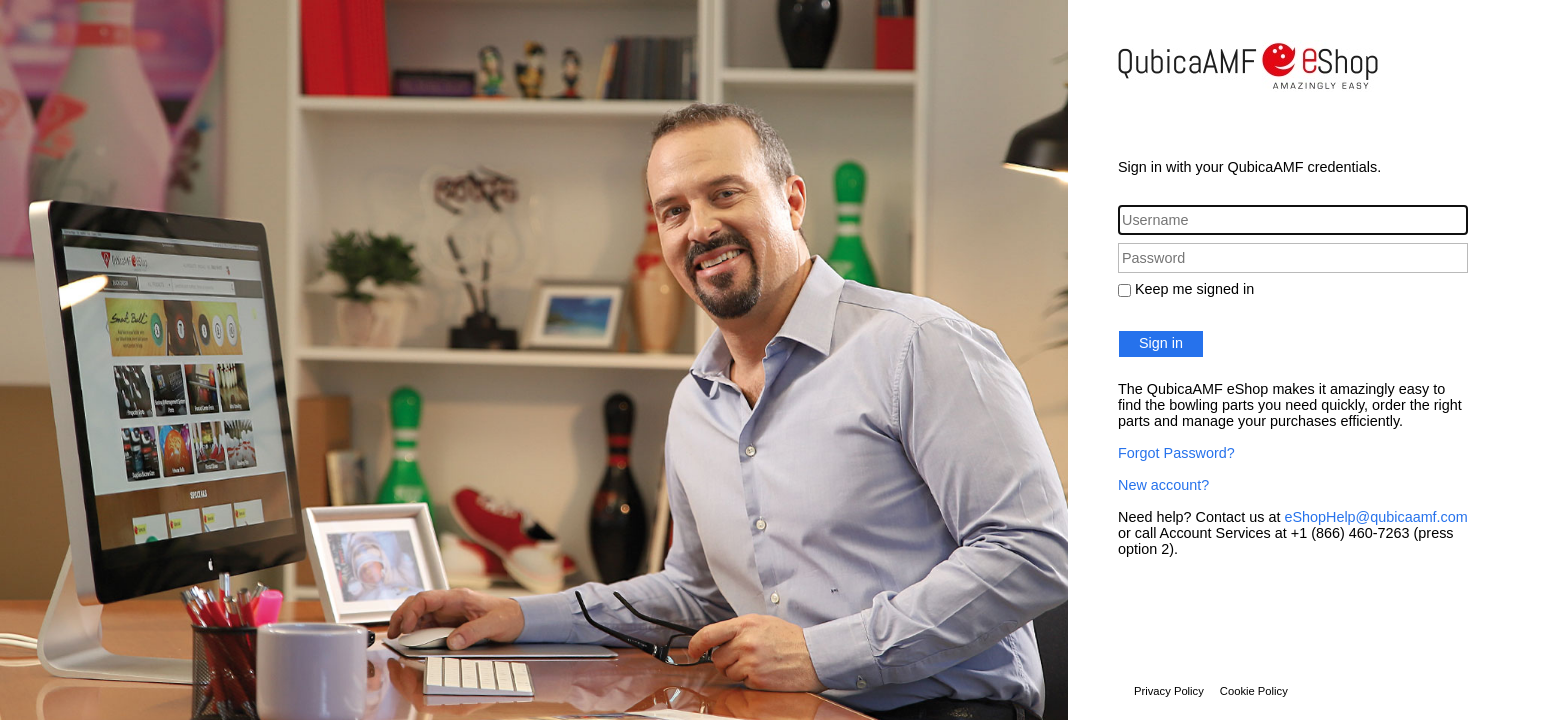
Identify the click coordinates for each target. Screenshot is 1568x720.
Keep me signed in (1194, 289)
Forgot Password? (1176, 453)
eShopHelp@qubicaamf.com (1375, 517)
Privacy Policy (1169, 691)
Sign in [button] (1161, 343)
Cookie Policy (1254, 691)
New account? (1163, 485)
